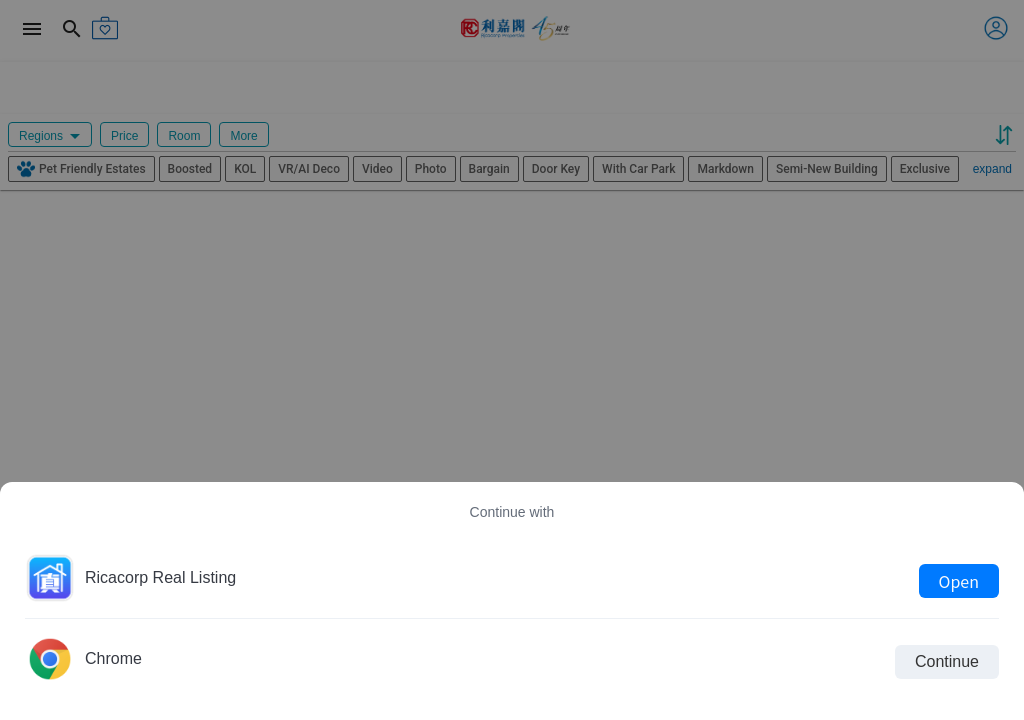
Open (959, 581)
